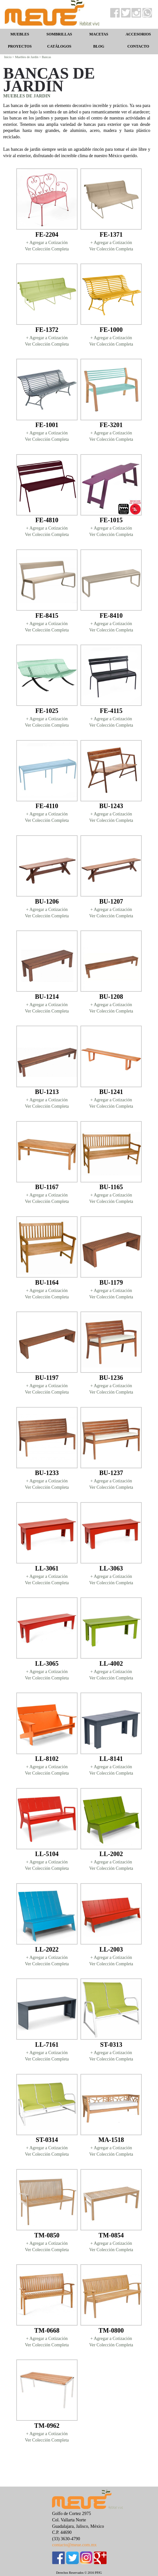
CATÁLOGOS (59, 46)
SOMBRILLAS (59, 34)
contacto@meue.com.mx (74, 2544)
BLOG (98, 46)
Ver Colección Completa (47, 249)
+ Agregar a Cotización (47, 242)
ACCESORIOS (138, 34)
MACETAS (98, 34)
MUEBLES (20, 34)
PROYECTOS (20, 46)
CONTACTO (138, 46)
